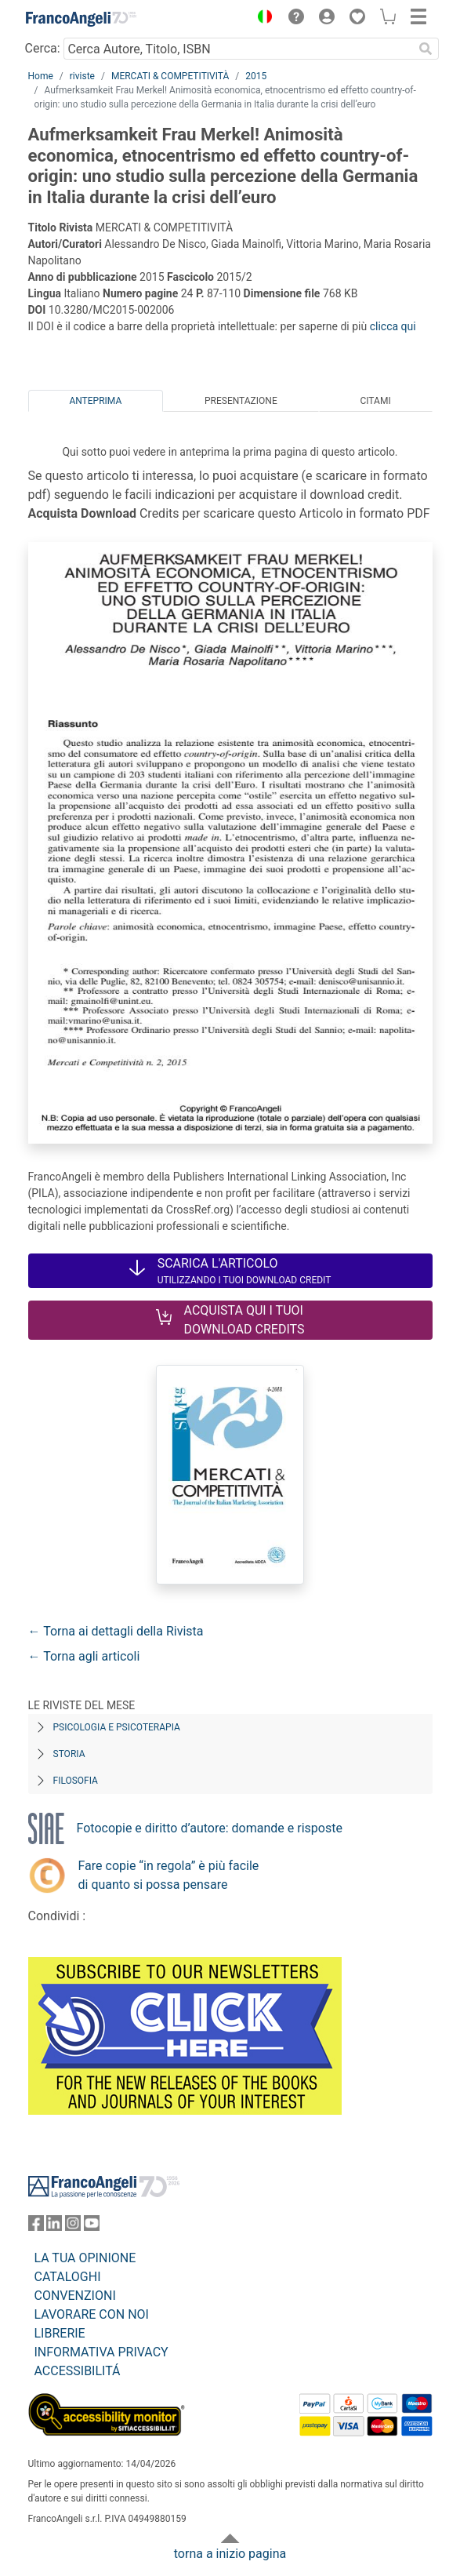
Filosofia (75, 1780)
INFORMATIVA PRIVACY (101, 2352)
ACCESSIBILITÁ (77, 2370)
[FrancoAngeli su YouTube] (92, 2226)
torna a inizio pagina (230, 2553)
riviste (82, 76)
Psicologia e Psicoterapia (116, 1727)
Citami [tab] (375, 400)
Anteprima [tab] (95, 400)
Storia (69, 1753)
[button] (262, 19)
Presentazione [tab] (241, 400)
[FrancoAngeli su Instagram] (73, 2226)
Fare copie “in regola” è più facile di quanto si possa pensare (168, 1875)
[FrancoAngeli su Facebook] (36, 2226)
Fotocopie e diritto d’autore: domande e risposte (209, 1828)
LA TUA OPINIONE (85, 2257)
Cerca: (42, 48)
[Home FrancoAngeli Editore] (81, 19)
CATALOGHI (67, 2276)
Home (40, 76)
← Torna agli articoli (84, 1656)
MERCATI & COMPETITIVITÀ (170, 76)
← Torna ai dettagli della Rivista (116, 1631)
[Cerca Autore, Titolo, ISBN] (238, 49)
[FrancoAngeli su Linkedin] (54, 2226)
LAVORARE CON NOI (91, 2314)
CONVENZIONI (75, 2295)
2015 (255, 76)
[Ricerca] (426, 49)
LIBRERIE (59, 2333)
